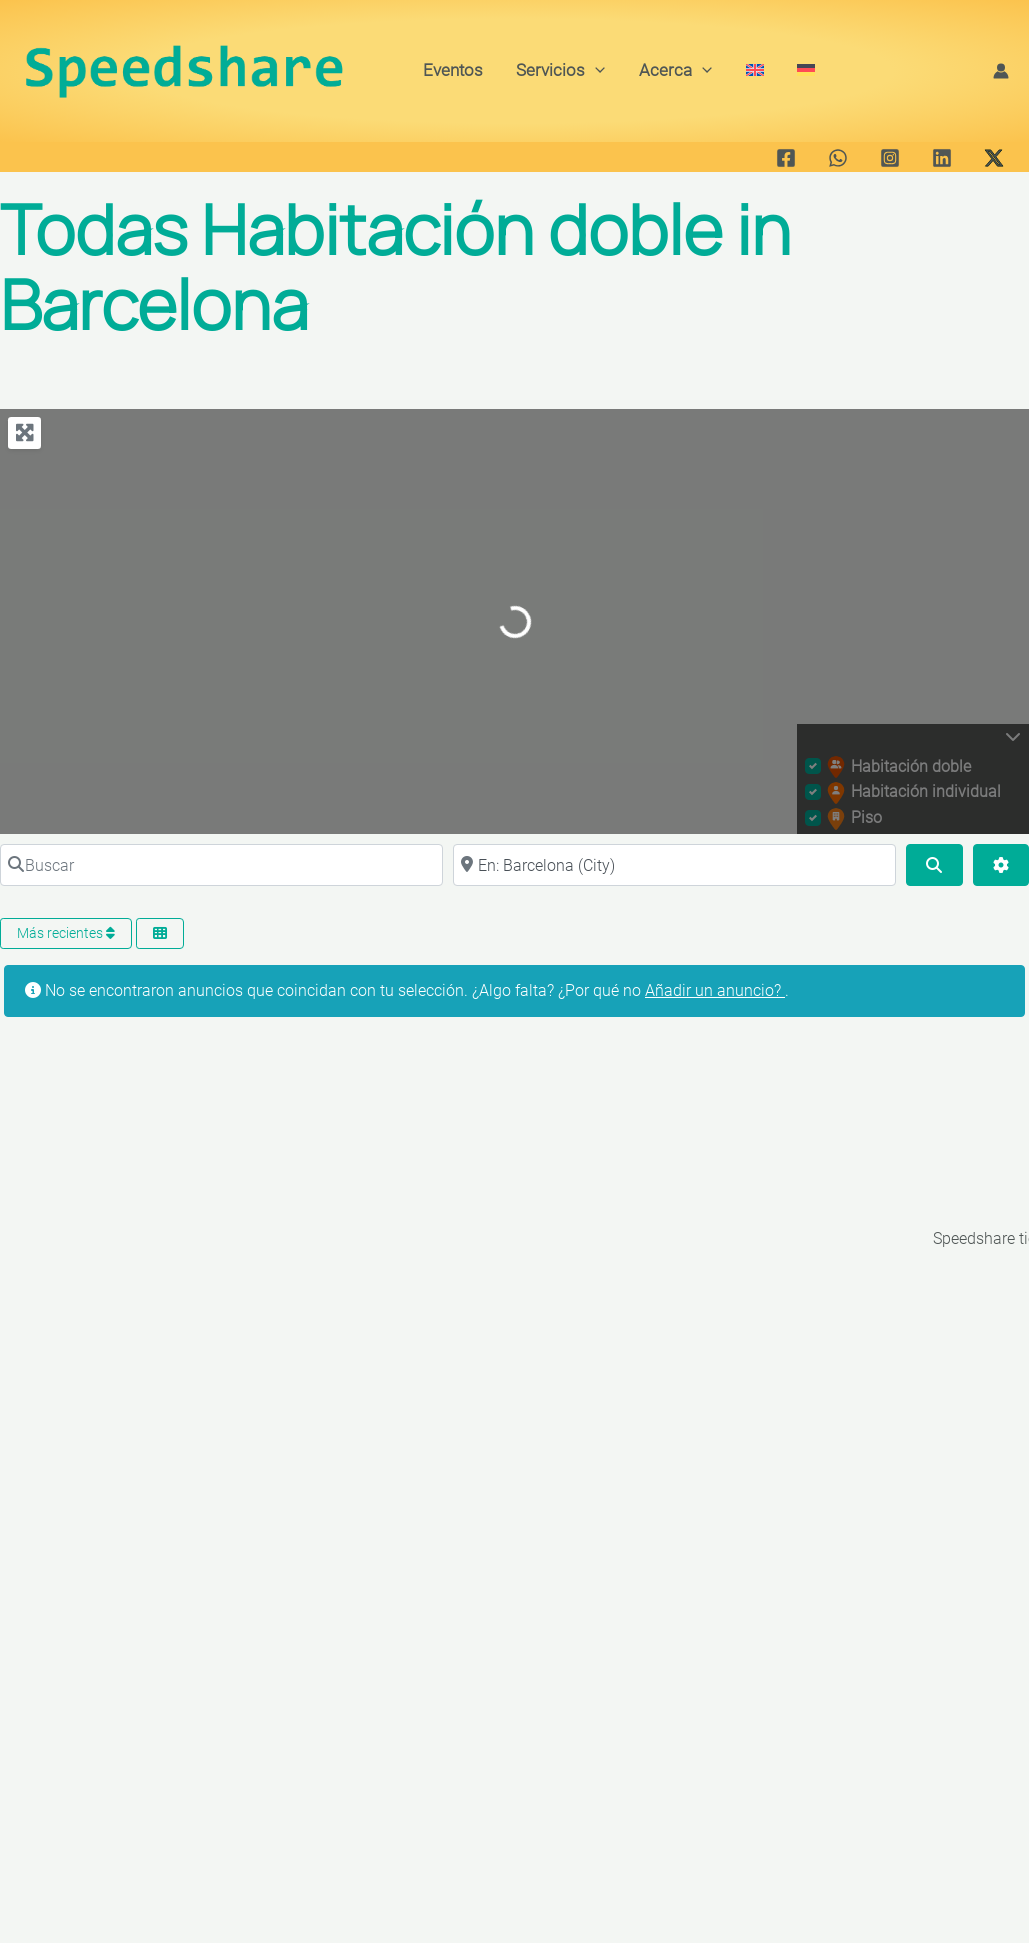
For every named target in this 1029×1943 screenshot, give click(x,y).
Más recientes (66, 933)
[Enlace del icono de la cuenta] (1001, 71)
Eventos (453, 70)
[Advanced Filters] (1001, 865)
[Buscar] (221, 865)
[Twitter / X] (994, 158)
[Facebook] (786, 158)
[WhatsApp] (838, 158)
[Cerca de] (674, 865)
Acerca (675, 70)
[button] (595, 70)
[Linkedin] (942, 158)
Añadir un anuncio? (715, 990)
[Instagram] (890, 158)
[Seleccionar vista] (160, 933)
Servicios (560, 70)
